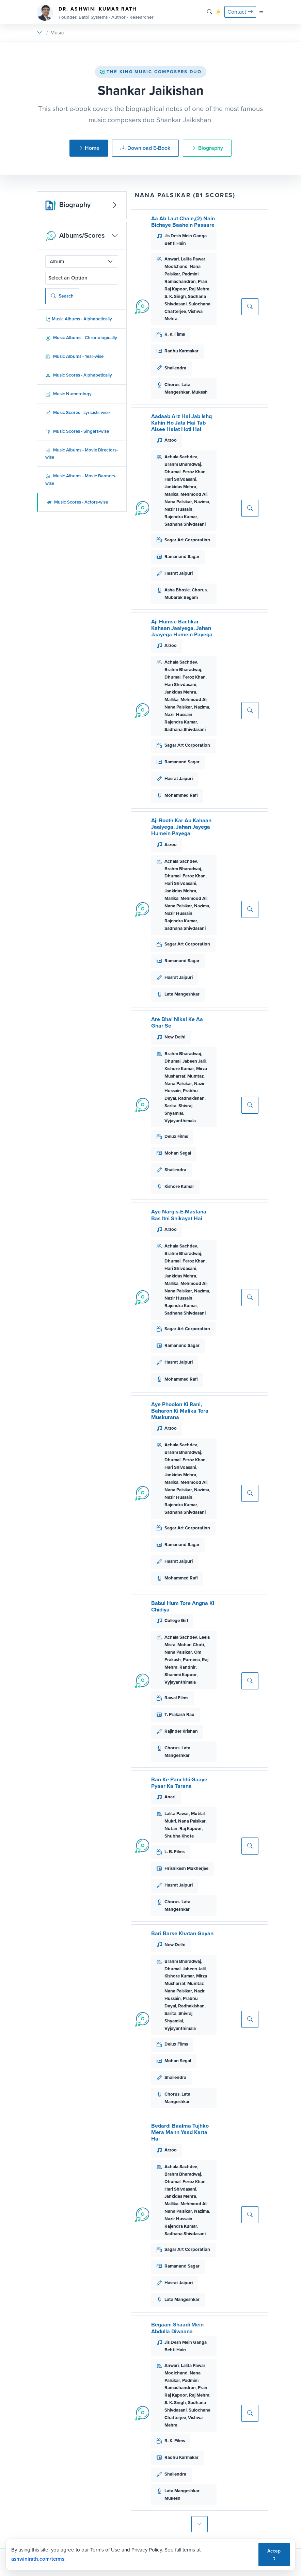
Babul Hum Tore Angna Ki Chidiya (182, 1606)
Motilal (198, 1813)
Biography (207, 148)
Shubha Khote (179, 1836)
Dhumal (172, 471)
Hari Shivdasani (180, 479)
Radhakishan (191, 1098)
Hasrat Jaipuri (178, 573)
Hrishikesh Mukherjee (186, 1868)
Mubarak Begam (181, 597)
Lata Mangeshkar (182, 994)
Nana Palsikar (178, 501)
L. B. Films (174, 1851)
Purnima (191, 1659)
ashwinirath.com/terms (37, 2558)
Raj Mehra (199, 289)
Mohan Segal (177, 1153)
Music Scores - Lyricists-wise (77, 412)
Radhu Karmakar (181, 351)
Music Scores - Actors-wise (77, 502)
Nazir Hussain (178, 509)
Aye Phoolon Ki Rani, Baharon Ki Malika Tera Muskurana (179, 1410)
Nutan (170, 1828)
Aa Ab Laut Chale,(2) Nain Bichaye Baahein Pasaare (183, 221)
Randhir (187, 1667)
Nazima (201, 501)
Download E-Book (145, 148)
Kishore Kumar (179, 1068)
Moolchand (176, 266)
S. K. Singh (175, 296)
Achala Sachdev (180, 457)
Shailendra (175, 368)
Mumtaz (195, 1076)
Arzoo (170, 440)
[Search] (209, 11)
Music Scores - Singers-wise (77, 431)
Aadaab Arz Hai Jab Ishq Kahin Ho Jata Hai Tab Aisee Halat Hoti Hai (181, 422)
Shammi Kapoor (180, 1674)
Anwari (171, 259)
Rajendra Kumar (180, 516)
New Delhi (174, 1037)
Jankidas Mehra (180, 486)
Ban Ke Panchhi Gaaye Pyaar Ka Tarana (179, 1783)
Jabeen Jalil (194, 1061)
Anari (169, 1797)
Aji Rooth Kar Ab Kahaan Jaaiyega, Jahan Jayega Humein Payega (181, 826)
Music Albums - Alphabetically (78, 319)
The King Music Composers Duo (150, 71)
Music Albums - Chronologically (81, 337)
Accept (274, 2554)
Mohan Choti (190, 1644)
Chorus (171, 384)
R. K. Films (174, 334)
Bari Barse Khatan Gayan (182, 1933)
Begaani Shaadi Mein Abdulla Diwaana (177, 2328)
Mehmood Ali (193, 494)
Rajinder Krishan (181, 1731)
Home (88, 148)
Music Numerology (68, 394)
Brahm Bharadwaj (182, 464)
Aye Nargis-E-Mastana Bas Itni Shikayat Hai (178, 1215)
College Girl (176, 1620)
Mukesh (200, 392)
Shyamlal (173, 1113)
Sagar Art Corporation (187, 540)
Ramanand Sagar (182, 556)
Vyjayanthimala (180, 1120)
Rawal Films (176, 1698)
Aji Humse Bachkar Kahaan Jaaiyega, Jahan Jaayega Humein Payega (181, 628)
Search (62, 296)
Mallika (171, 494)
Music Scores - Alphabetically (78, 375)
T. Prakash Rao (179, 1714)
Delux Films (176, 1136)
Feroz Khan (194, 471)
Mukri (170, 1821)
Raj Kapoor (175, 289)
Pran (202, 281)
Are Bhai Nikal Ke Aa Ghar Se (177, 1022)
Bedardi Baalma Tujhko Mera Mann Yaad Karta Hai (180, 2132)
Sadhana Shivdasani (185, 524)
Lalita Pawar (193, 259)
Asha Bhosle (177, 590)
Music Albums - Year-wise (74, 356)
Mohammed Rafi (181, 795)
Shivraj (185, 1105)
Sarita (170, 1105)
